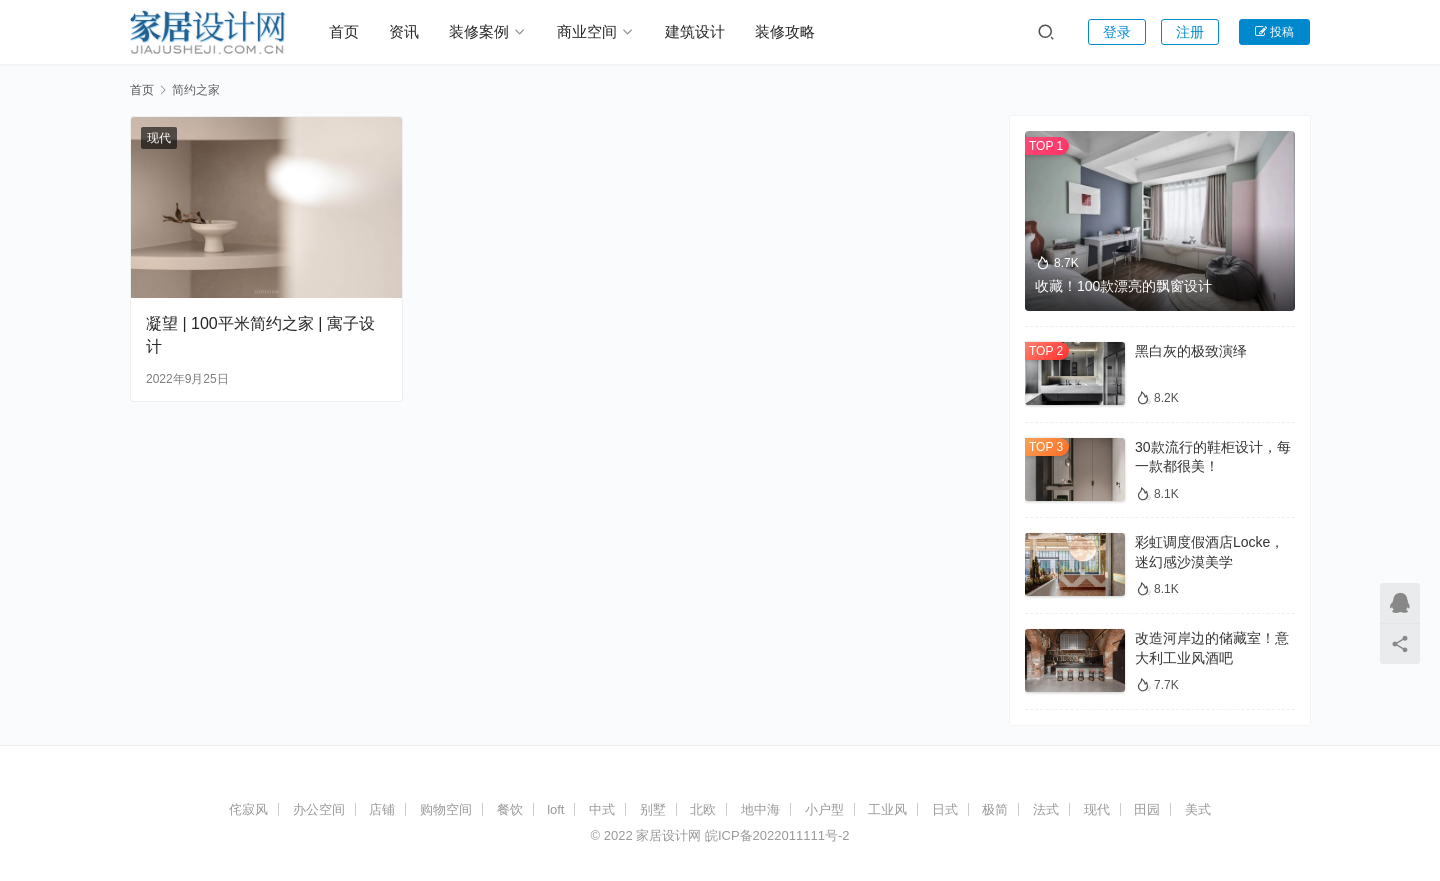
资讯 (404, 31)
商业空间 (587, 31)
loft (555, 809)
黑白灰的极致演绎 (1191, 351)
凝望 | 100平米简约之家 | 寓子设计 (260, 334)
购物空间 (446, 809)
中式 (602, 809)
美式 (1198, 809)
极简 (995, 809)
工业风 (887, 809)
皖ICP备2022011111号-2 (777, 835)
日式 (945, 809)
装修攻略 (785, 31)
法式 (1046, 809)
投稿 (1274, 32)
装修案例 (479, 31)
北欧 (703, 809)
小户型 (824, 809)
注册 (1190, 32)
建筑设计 (695, 31)
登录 (1117, 32)
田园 (1147, 809)
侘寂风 (248, 809)
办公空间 (319, 809)
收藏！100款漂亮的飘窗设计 (1123, 286)
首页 (344, 31)
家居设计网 (668, 835)
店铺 (382, 809)
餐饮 (510, 809)
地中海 (760, 809)
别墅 (653, 809)
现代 (159, 138)
